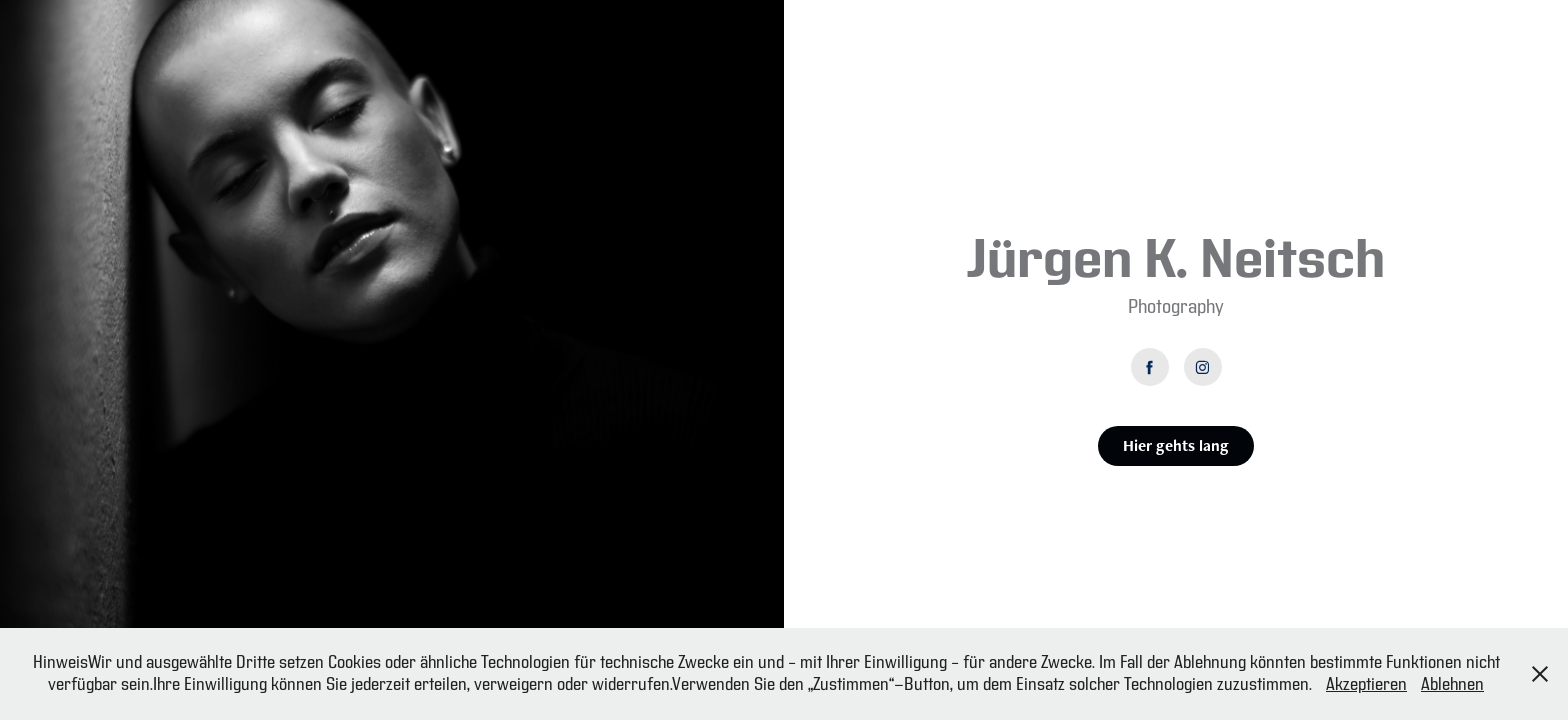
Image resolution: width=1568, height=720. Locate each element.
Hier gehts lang (1176, 445)
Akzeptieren (1366, 684)
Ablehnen (1452, 684)
